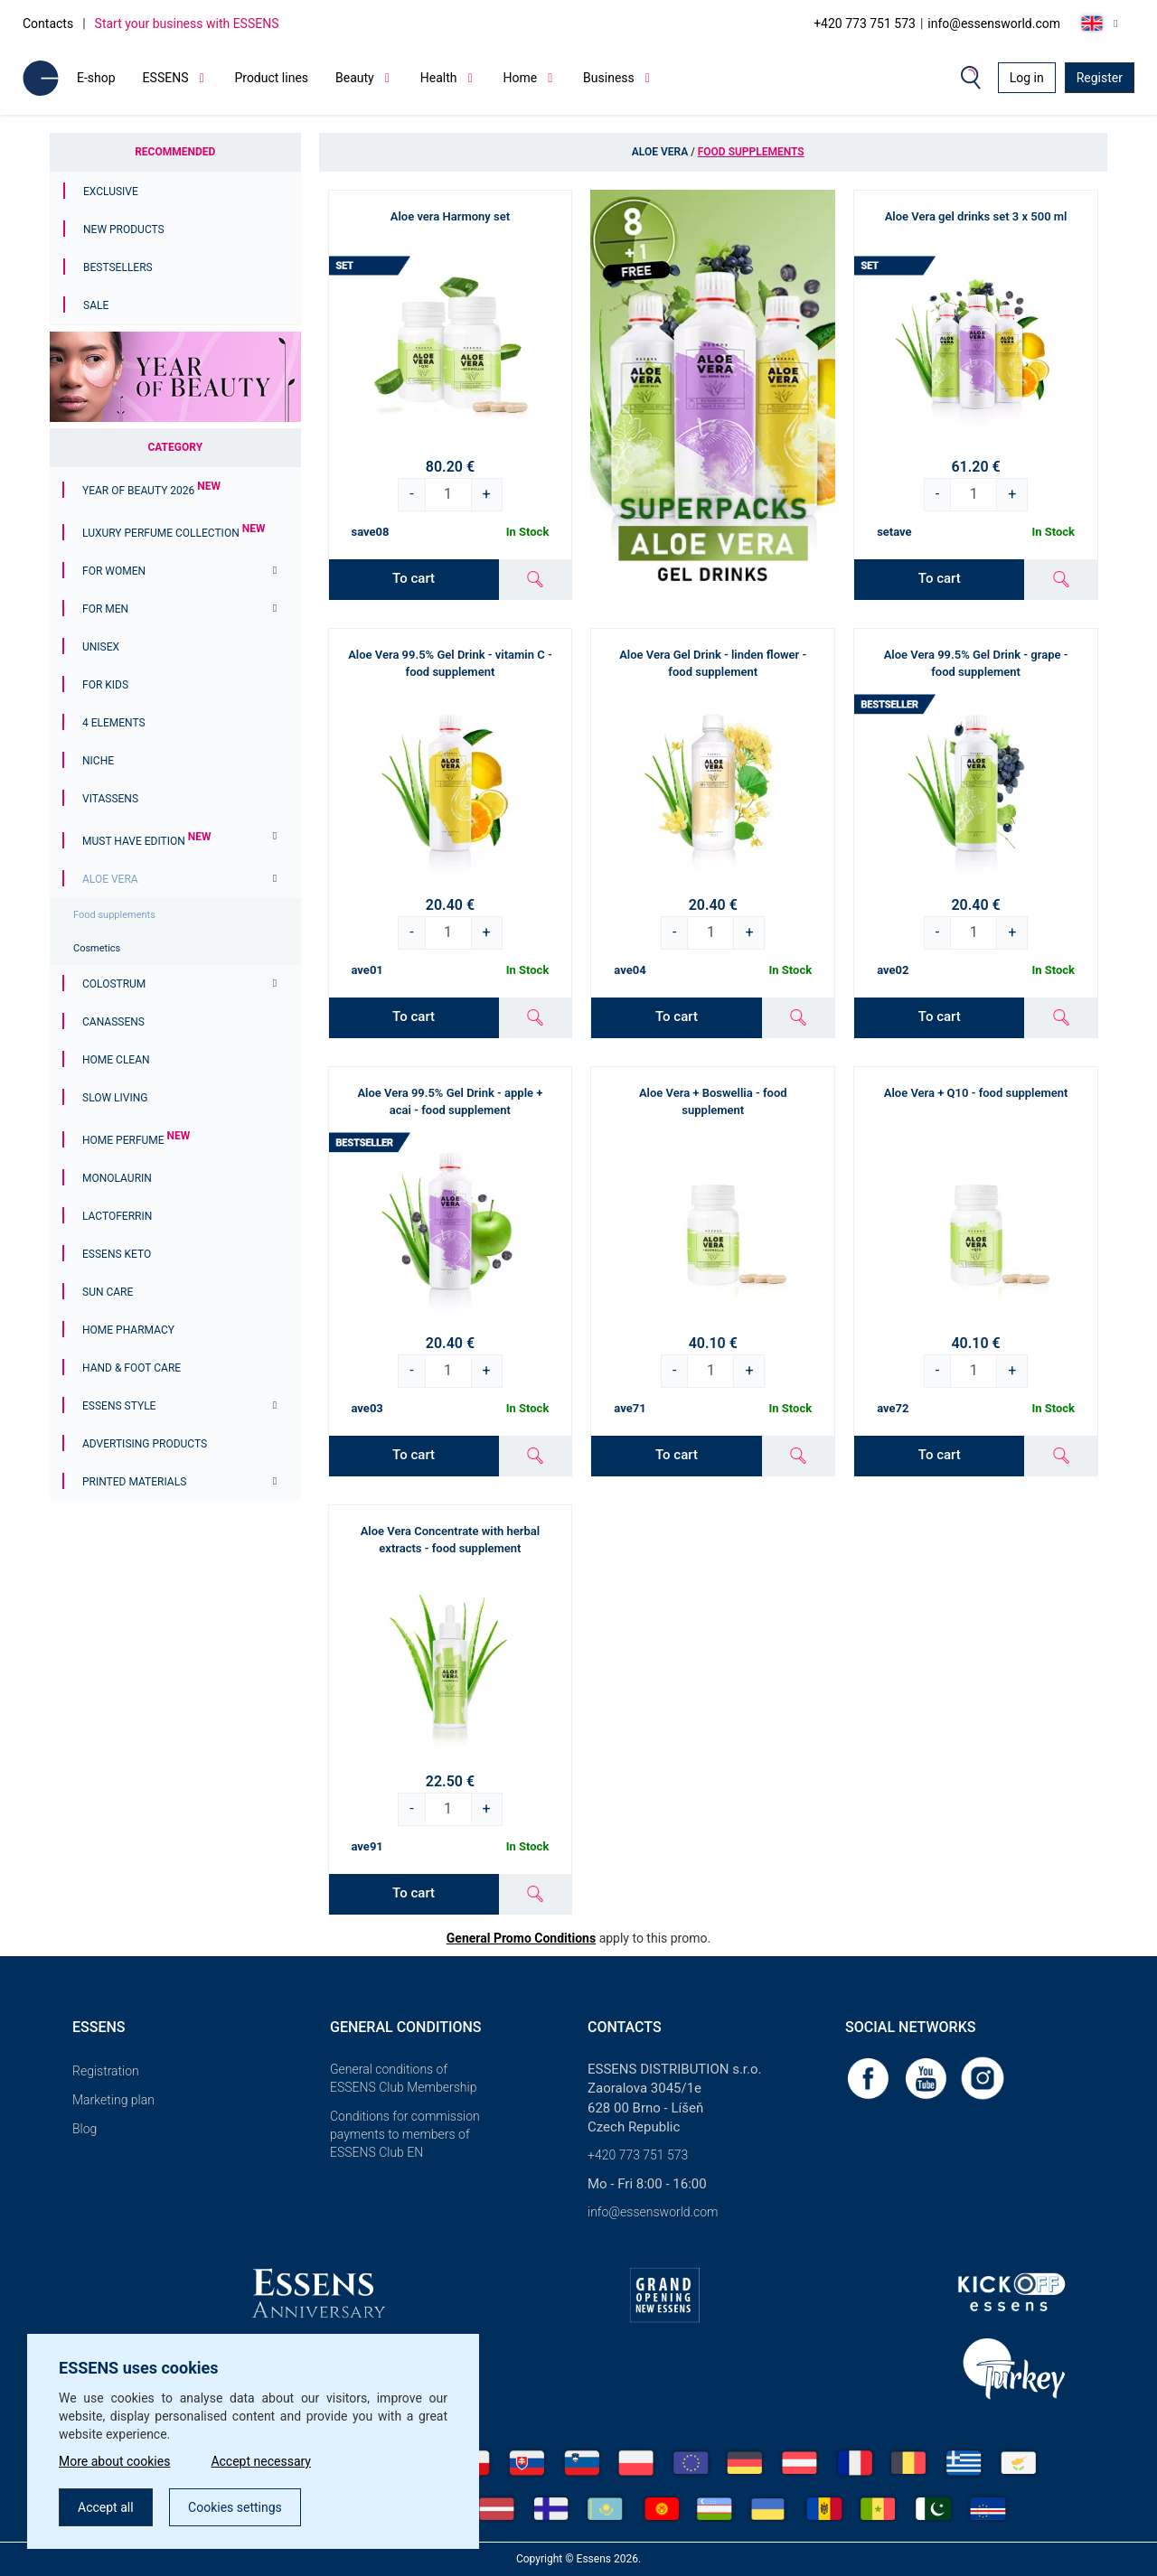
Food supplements (114, 915)
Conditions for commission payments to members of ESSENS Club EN (405, 2134)
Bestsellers (118, 267)
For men (105, 609)
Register (1100, 77)
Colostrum (114, 984)
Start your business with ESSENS (187, 23)
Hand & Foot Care (131, 1368)
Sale (95, 305)
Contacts (48, 23)
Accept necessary (261, 2461)
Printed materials (134, 1481)
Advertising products (144, 1444)
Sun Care (107, 1292)
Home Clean (116, 1060)
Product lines (271, 77)
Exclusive (110, 191)
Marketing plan (113, 2100)
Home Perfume (136, 1140)
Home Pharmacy (128, 1330)
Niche (98, 760)
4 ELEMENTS (114, 723)
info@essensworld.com (993, 23)
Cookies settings (235, 2507)
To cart (413, 578)
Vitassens (110, 798)
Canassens (113, 1022)
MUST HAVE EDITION (146, 841)
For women (114, 571)
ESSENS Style (118, 1406)
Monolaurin (117, 1178)
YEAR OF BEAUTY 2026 (151, 490)
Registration (105, 2071)
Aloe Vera (110, 879)
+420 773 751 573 (865, 23)
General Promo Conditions (521, 1938)
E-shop (96, 77)
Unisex (100, 647)
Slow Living (114, 1097)
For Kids (105, 685)
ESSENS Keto (116, 1254)
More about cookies (114, 2461)
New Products (124, 229)
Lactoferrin (117, 1216)
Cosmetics (96, 948)
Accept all (106, 2507)
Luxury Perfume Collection (173, 533)
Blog (84, 2129)
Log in (1027, 77)
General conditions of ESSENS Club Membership (403, 2078)
